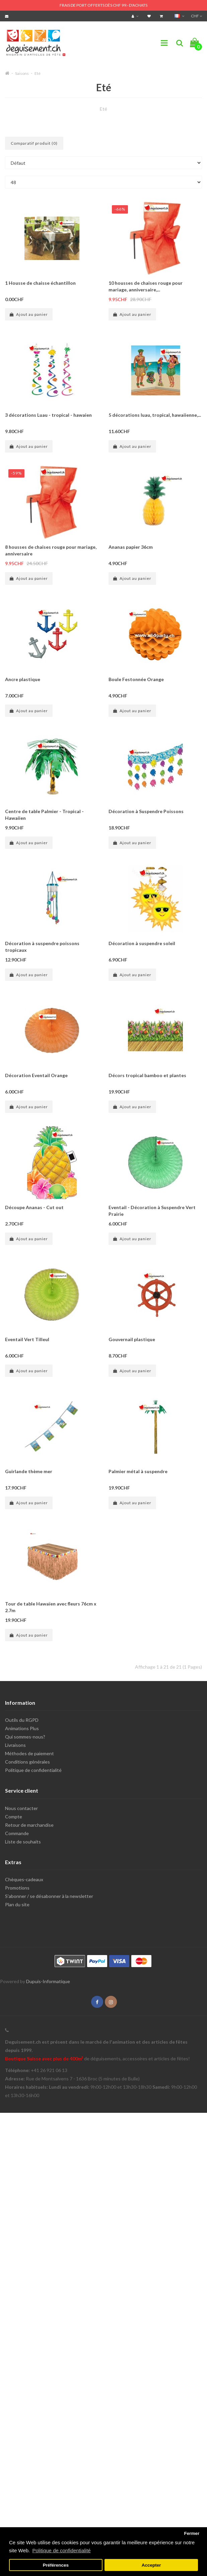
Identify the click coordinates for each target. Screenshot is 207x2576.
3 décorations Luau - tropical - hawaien (48, 415)
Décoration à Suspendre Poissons (146, 811)
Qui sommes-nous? (25, 1737)
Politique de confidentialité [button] (61, 2550)
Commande (17, 1833)
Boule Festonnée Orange (136, 679)
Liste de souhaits (23, 1841)
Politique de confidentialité (33, 1770)
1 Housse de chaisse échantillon (40, 283)
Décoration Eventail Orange (36, 1075)
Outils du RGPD (22, 1720)
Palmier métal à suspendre (138, 1471)
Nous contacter (21, 1808)
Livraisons (15, 1745)
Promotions (17, 1888)
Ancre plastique (22, 679)
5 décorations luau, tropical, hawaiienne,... (155, 415)
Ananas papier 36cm (131, 547)
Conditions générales (27, 1762)
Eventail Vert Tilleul (27, 1339)
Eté (37, 73)
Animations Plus (22, 1728)
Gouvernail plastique (132, 1339)
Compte (13, 1816)
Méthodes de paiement (29, 1753)
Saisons (22, 73)
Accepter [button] (151, 2565)
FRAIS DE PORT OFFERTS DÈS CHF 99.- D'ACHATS (103, 5)
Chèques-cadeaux (24, 1879)
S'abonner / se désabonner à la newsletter (49, 1896)
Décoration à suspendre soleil (142, 943)
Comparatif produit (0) (34, 143)
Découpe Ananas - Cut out (34, 1207)
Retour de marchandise (29, 1825)
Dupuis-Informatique (48, 1981)
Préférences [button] (56, 2565)
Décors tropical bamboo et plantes (147, 1075)
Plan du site (17, 1904)
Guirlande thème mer (28, 1471)
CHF (196, 15)
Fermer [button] (191, 2533)
